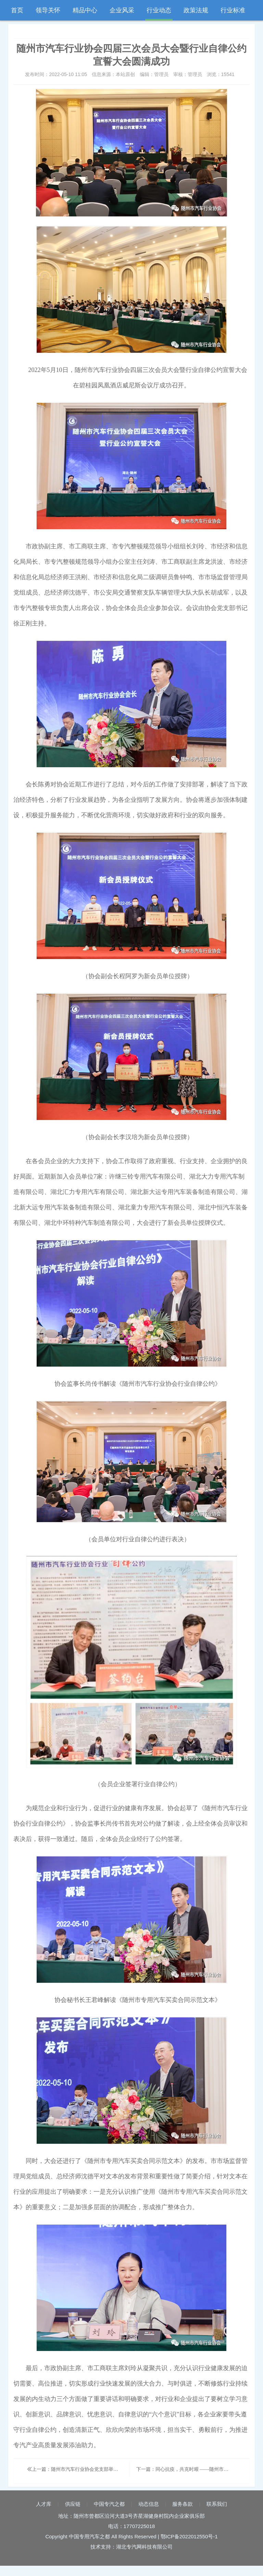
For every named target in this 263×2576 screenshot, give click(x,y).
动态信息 (148, 2504)
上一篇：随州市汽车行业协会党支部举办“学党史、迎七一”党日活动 (101, 2469)
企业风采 (122, 10)
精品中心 (85, 10)
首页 (17, 10)
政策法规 (196, 10)
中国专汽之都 (109, 2504)
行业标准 (233, 10)
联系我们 (216, 2504)
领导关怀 (48, 10)
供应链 (72, 2504)
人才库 (43, 2504)
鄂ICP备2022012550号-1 (189, 2536)
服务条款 (182, 2504)
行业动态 (159, 10)
